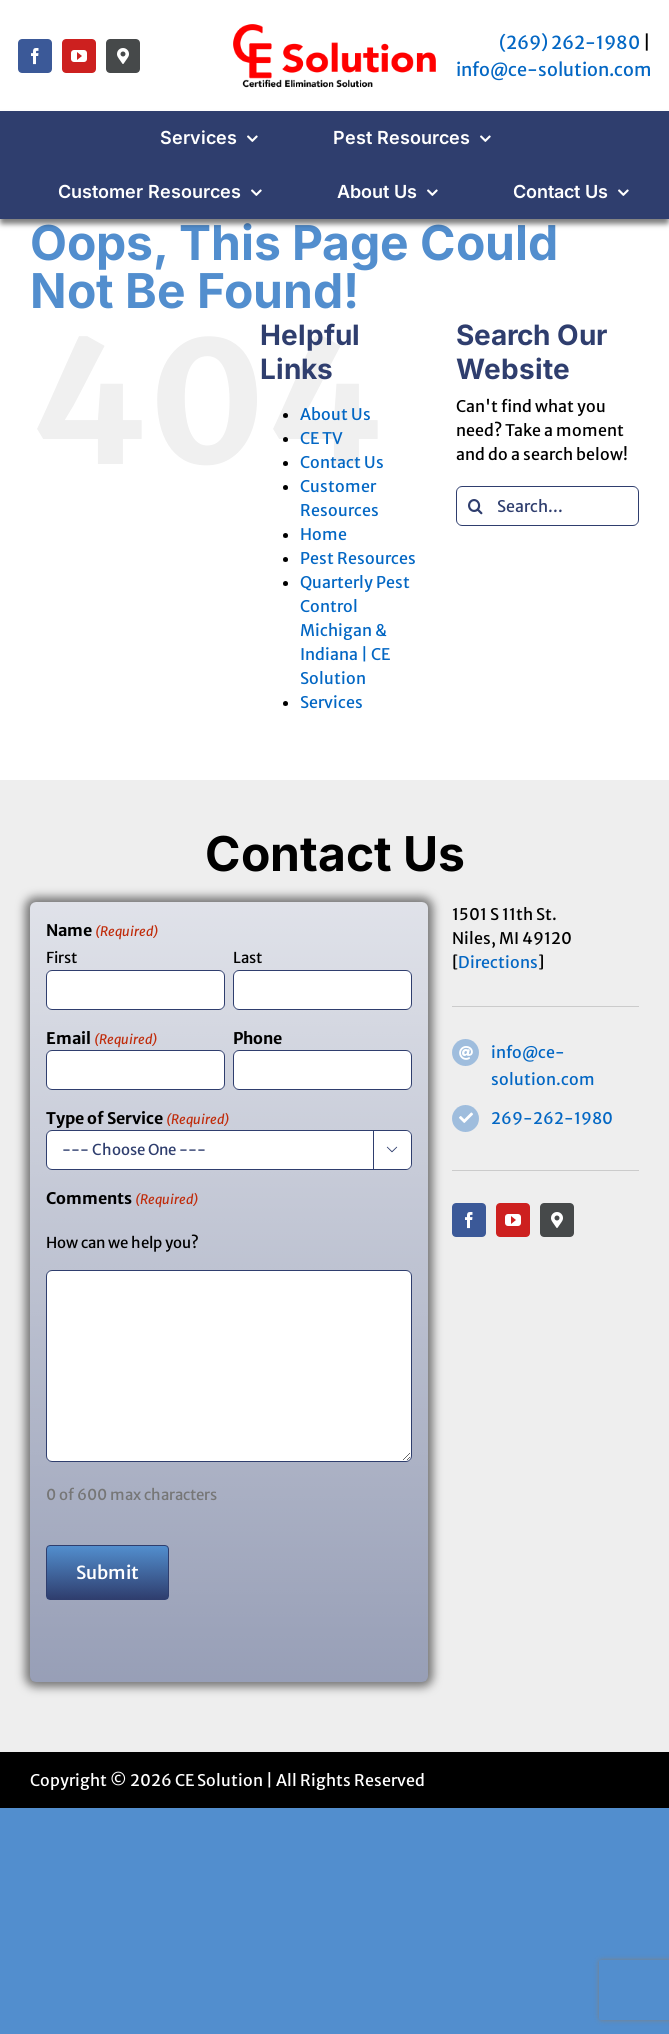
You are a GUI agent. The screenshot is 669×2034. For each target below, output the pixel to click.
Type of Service (137, 1119)
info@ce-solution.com (553, 69)
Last (247, 957)
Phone (257, 1038)
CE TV (321, 438)
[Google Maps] (123, 56)
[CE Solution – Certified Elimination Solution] (334, 28)
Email (101, 1039)
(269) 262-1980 (569, 42)
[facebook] (35, 56)
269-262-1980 (552, 1118)
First (61, 957)
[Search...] (547, 506)
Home (323, 534)
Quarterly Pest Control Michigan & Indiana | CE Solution (355, 630)
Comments (122, 1199)
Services (331, 702)
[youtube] (79, 56)
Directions (498, 962)
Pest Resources (358, 558)
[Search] (476, 506)
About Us (335, 414)
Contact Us (342, 462)
